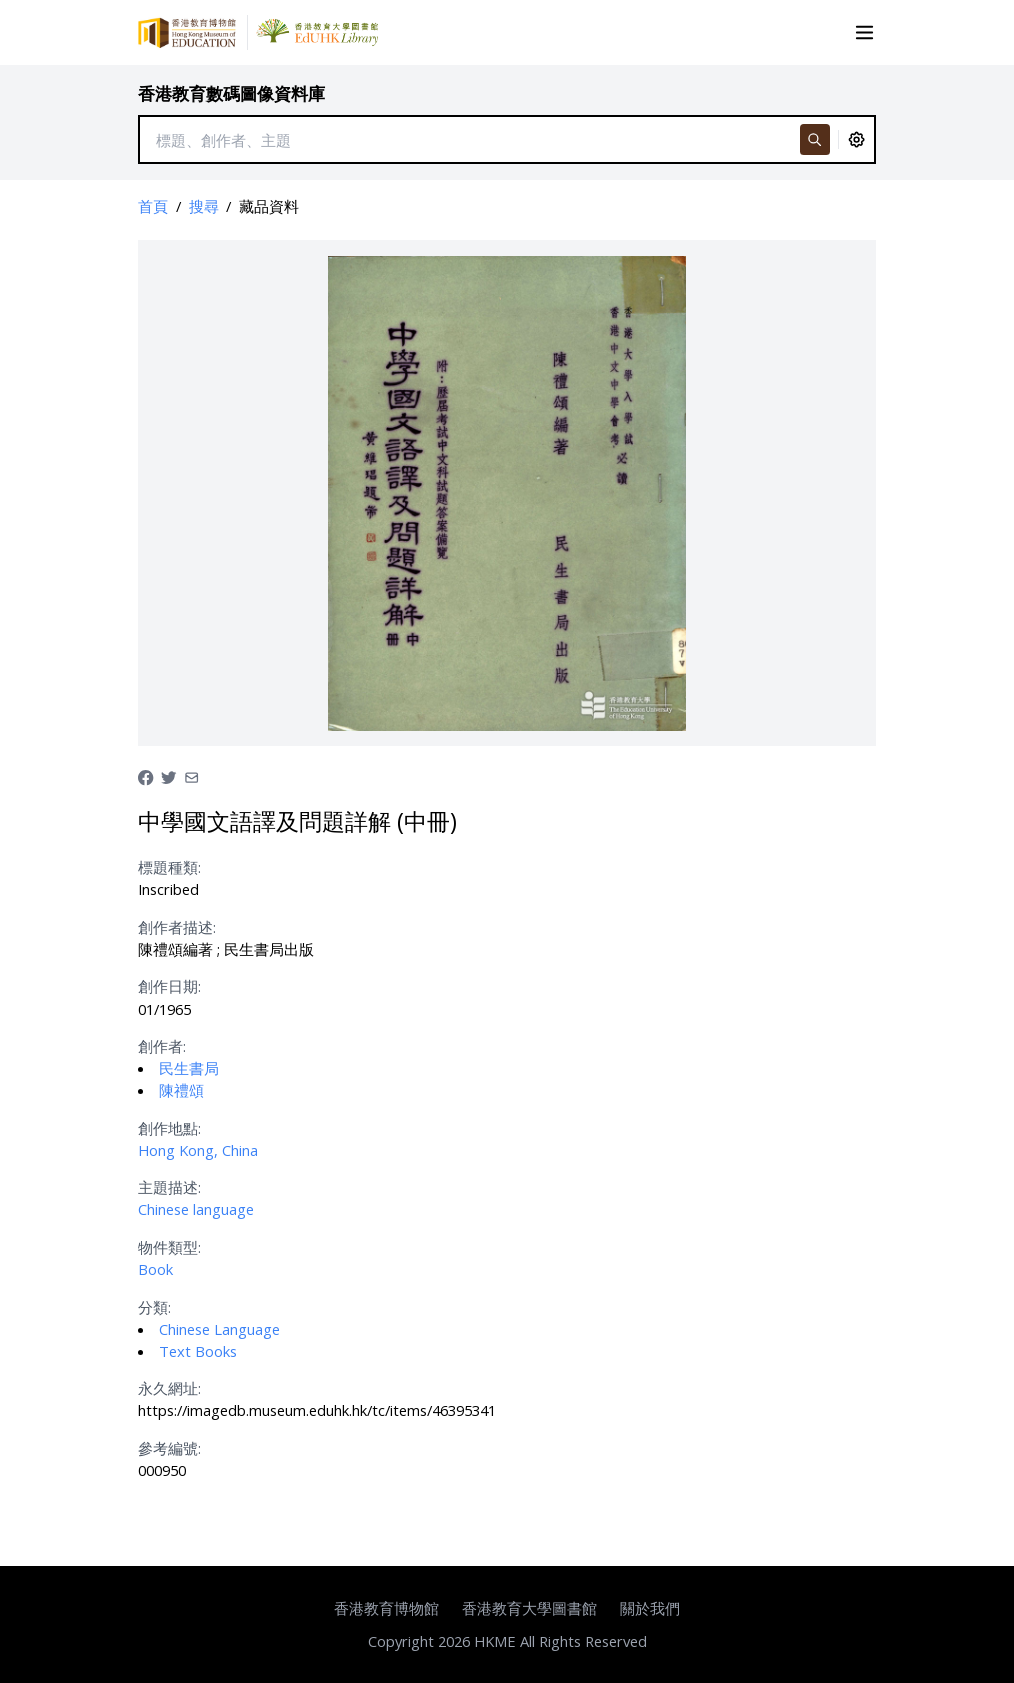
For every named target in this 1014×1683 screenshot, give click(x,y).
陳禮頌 (181, 1090)
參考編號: (169, 1448)
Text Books (198, 1351)
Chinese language (196, 1209)
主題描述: (169, 1187)
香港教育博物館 (386, 1608)
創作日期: (169, 986)
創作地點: (169, 1128)
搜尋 (204, 206)
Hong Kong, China (198, 1150)
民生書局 (189, 1068)
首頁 (153, 206)
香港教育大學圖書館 (529, 1608)
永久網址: (169, 1388)
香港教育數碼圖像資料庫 (231, 93)
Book (155, 1269)
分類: (154, 1307)
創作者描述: (177, 927)
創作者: (162, 1046)
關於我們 (650, 1608)
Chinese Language (219, 1329)
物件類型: (169, 1247)
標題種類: (169, 867)
